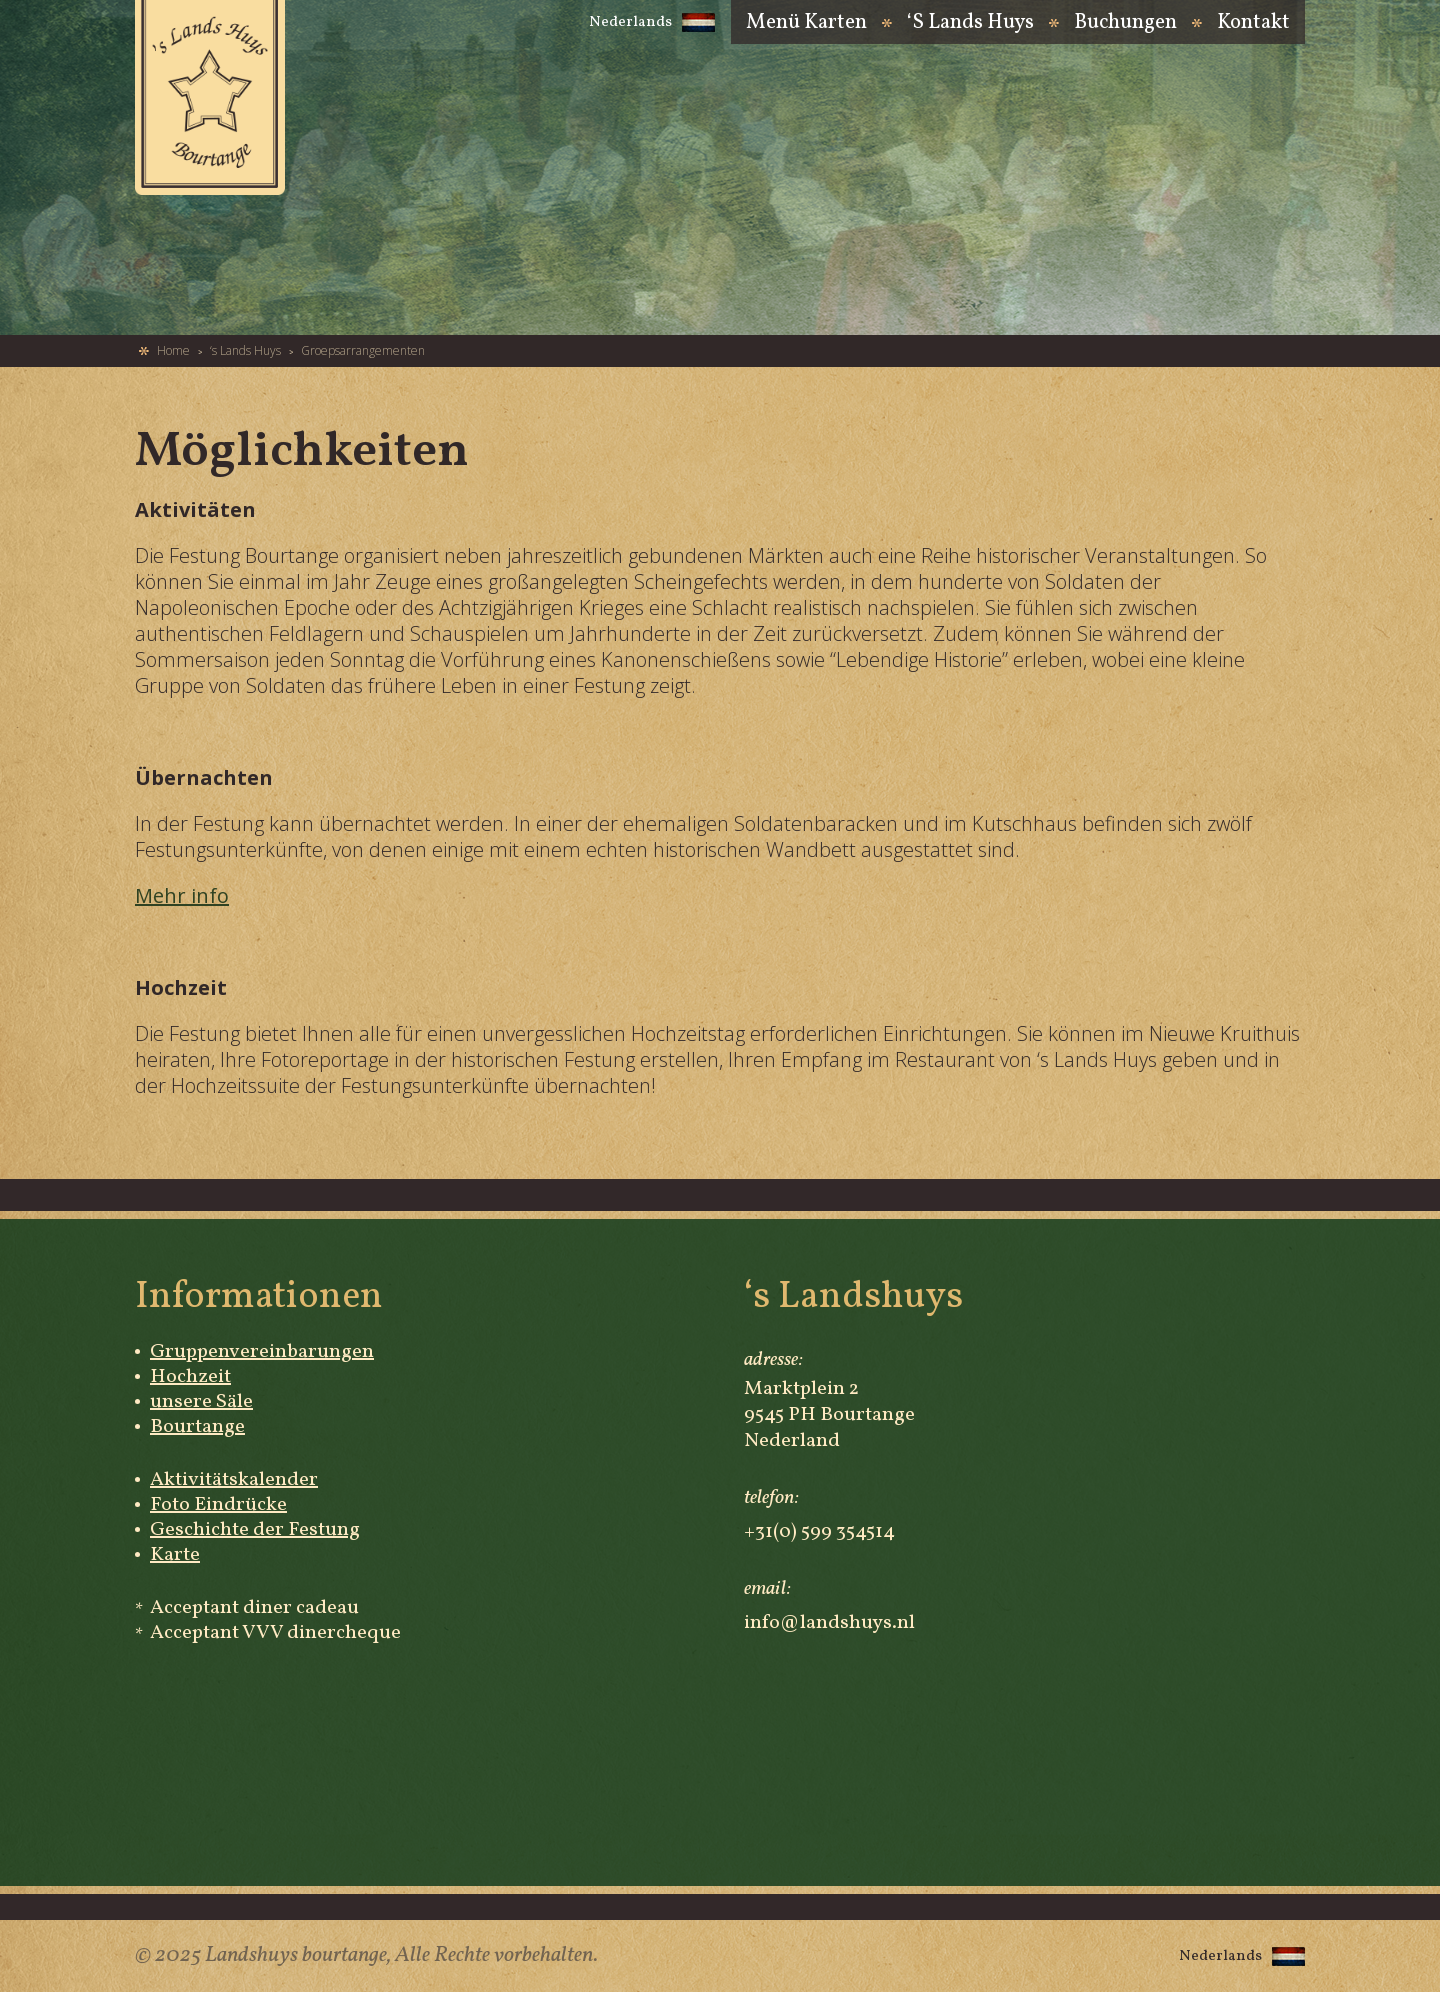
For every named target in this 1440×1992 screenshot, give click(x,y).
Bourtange (197, 1427)
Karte (175, 1555)
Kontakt (1253, 24)
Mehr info (182, 895)
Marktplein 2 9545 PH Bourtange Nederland (829, 1415)
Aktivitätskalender (234, 1480)
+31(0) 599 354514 (819, 1532)
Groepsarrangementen (363, 351)
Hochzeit (190, 1377)
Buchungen (1125, 24)
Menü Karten (806, 24)
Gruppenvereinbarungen (262, 1352)
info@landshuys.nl (829, 1623)
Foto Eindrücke (218, 1505)
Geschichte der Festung (255, 1530)
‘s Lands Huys (970, 24)
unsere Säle (201, 1402)
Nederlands (652, 22)
